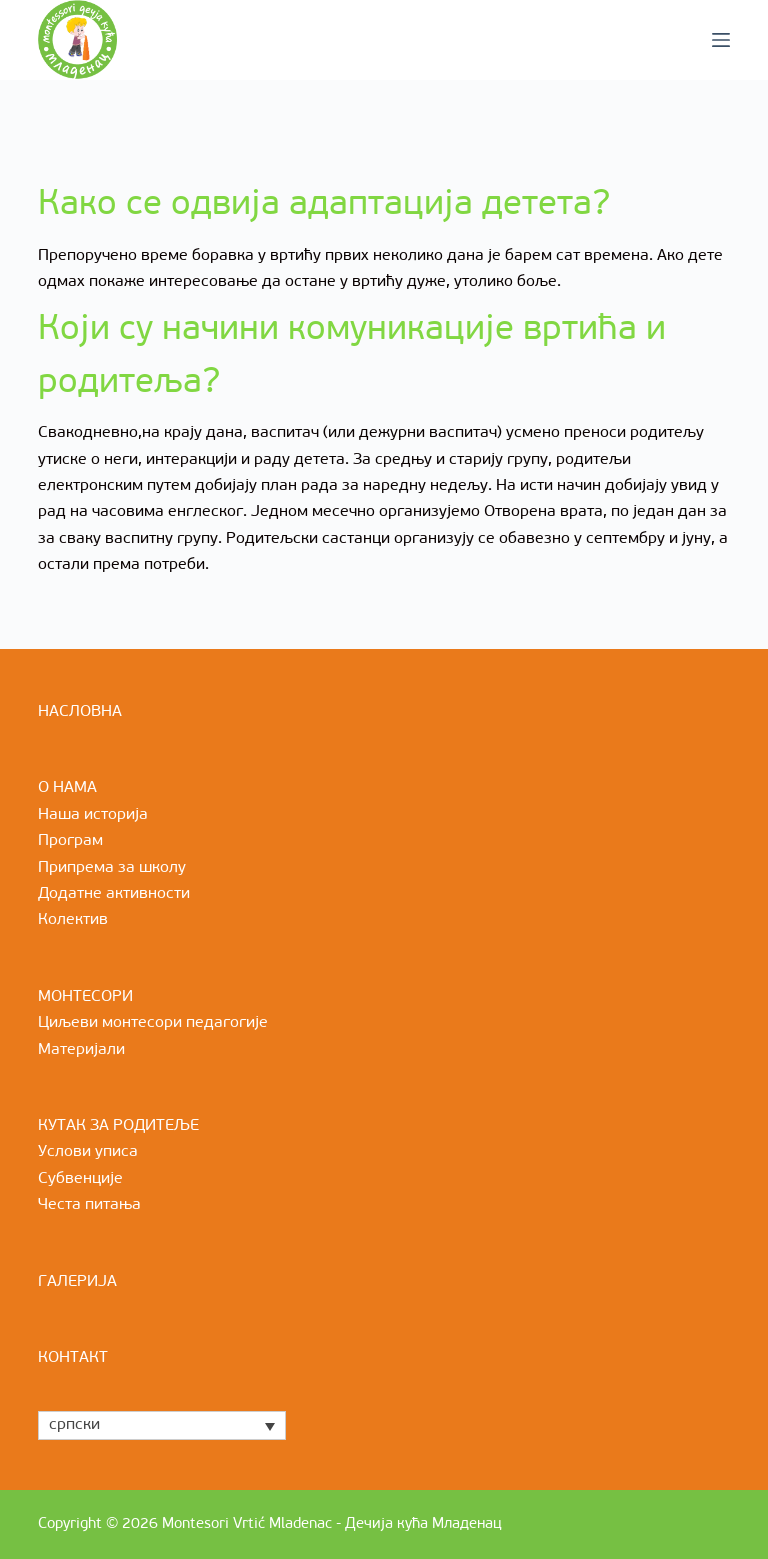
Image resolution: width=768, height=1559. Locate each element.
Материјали (81, 1050)
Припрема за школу (112, 868)
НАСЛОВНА (80, 712)
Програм (70, 841)
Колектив (73, 920)
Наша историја (93, 815)
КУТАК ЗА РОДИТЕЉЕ (118, 1126)
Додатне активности (114, 894)
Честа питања (89, 1205)
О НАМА (67, 788)
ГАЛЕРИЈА (77, 1282)
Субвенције (80, 1179)
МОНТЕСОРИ (85, 997)
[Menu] (721, 40)
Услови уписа (88, 1152)
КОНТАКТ (73, 1358)
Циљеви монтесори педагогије (153, 1023)
